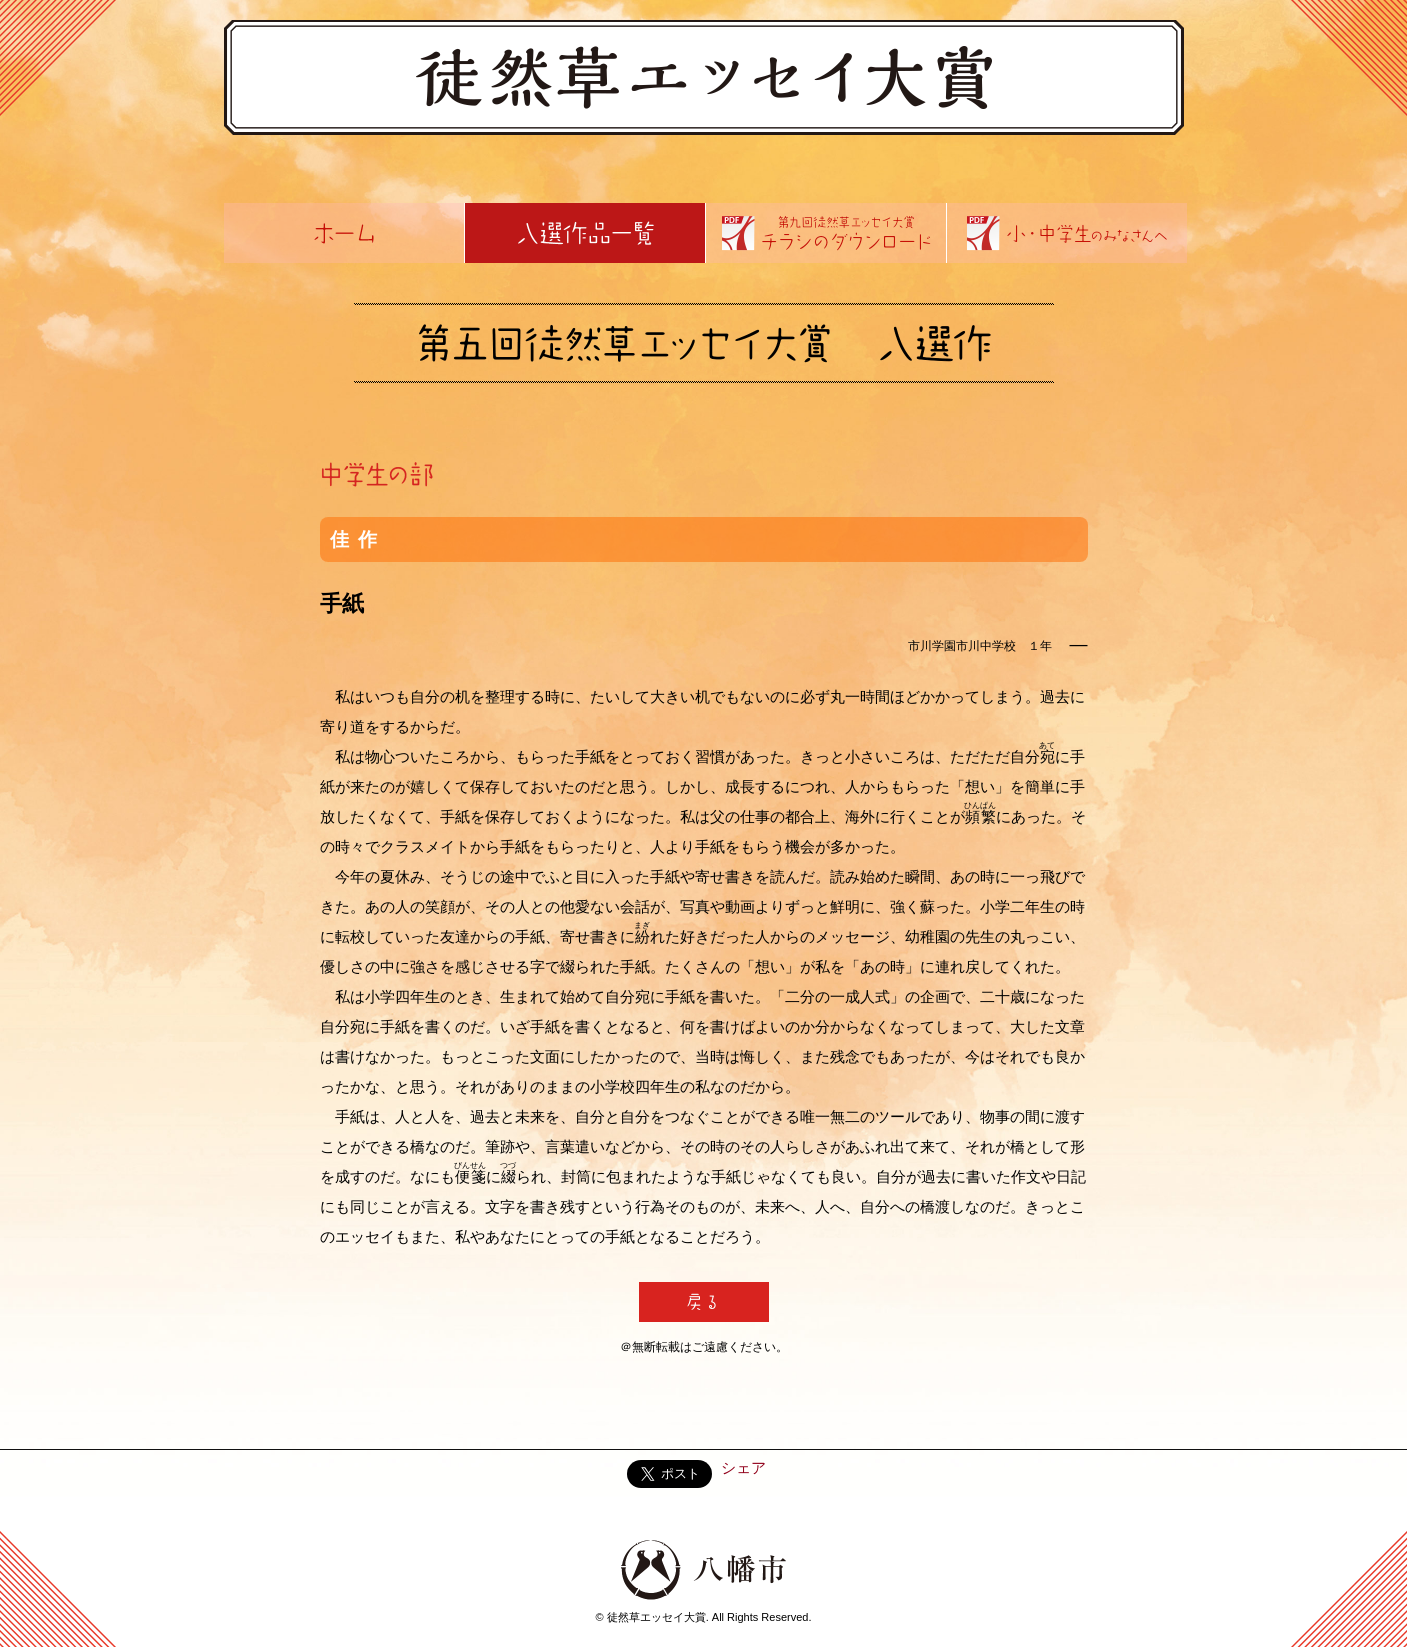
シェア (743, 1467)
